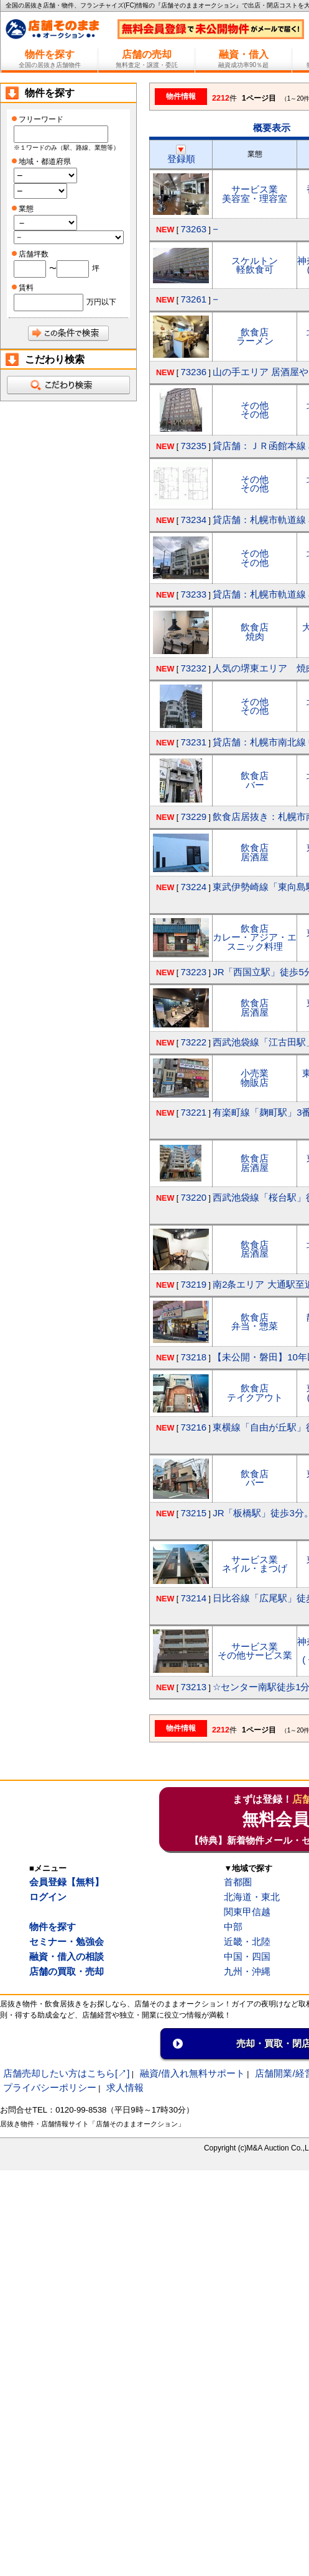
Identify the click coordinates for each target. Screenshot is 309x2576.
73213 (193, 1687)
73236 (193, 371)
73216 (193, 1427)
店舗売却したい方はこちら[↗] (66, 2073)
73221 (193, 1112)
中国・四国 (247, 1956)
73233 (193, 594)
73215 (193, 1513)
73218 (193, 1357)
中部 (233, 1926)
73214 (193, 1598)
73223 (193, 972)
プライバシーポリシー (49, 2087)
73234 (193, 519)
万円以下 (101, 302)
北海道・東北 (252, 1896)
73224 (193, 886)
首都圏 (238, 1882)
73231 (193, 742)
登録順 (181, 154)
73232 (193, 668)
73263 (193, 229)
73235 (193, 445)
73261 (193, 299)
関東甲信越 (247, 1911)
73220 (193, 1197)
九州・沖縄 (247, 1971)
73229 (193, 816)
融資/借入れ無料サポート (192, 2073)
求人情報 (125, 2087)
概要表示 (271, 127)
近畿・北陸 (247, 1941)
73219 (193, 1284)
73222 (193, 1042)
